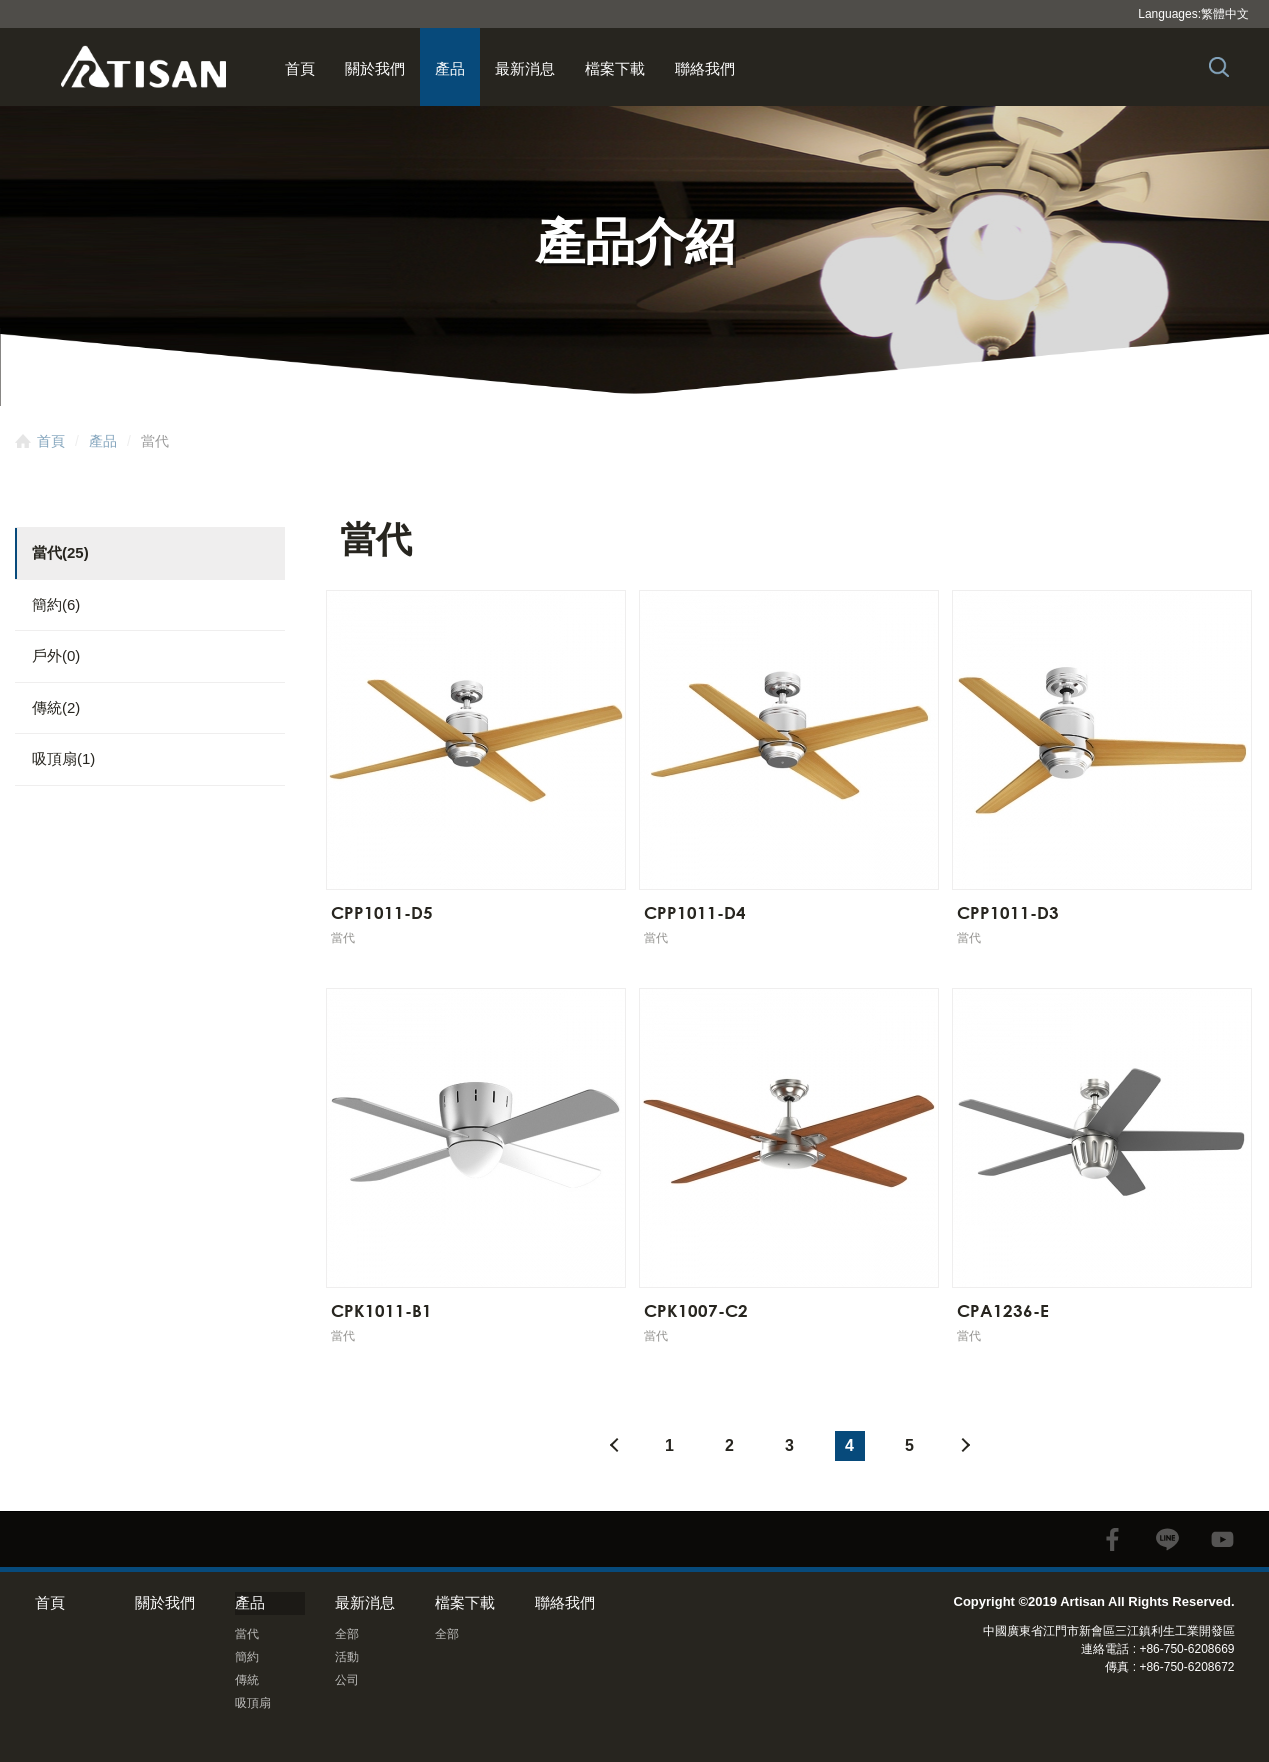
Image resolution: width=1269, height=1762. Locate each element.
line (1167, 1539)
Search (1219, 66)
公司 (347, 1680)
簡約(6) (56, 604)
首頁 (300, 68)
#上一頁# (610, 1446)
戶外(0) (56, 655)
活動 (347, 1657)
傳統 (247, 1680)
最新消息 (525, 68)
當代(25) (60, 552)
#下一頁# (970, 1446)
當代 (247, 1634)
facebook (1112, 1539)
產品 (450, 68)
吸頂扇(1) (63, 758)
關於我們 (375, 68)
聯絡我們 (705, 68)
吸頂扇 (253, 1703)
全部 (347, 1634)
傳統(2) (56, 707)
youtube (1222, 1539)
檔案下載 (615, 68)
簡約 (247, 1657)
